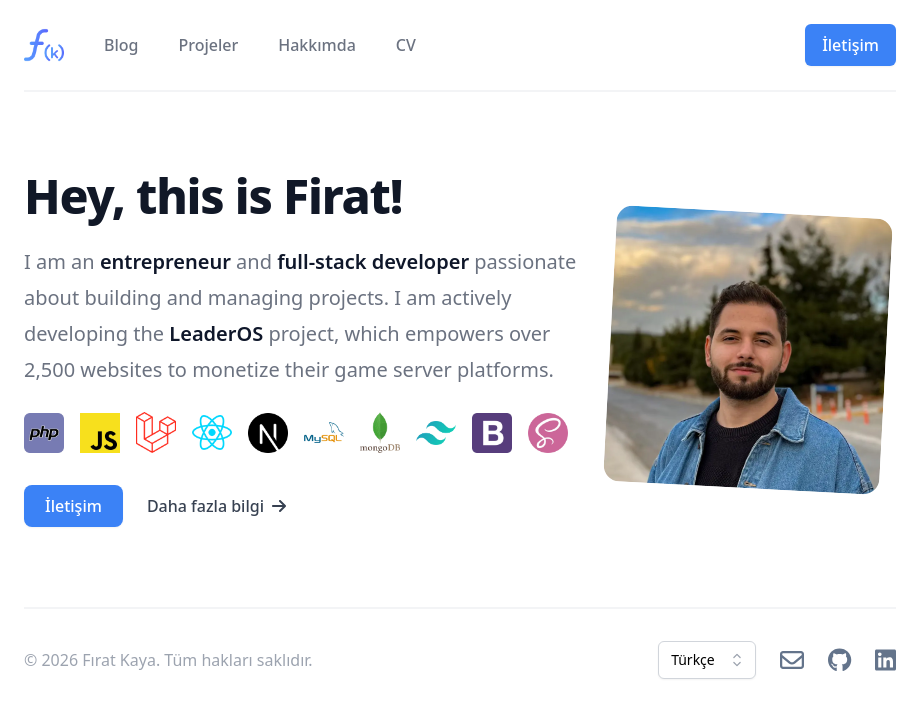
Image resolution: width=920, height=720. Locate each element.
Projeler (208, 45)
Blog (121, 45)
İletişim (850, 45)
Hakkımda (317, 45)
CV (406, 45)
